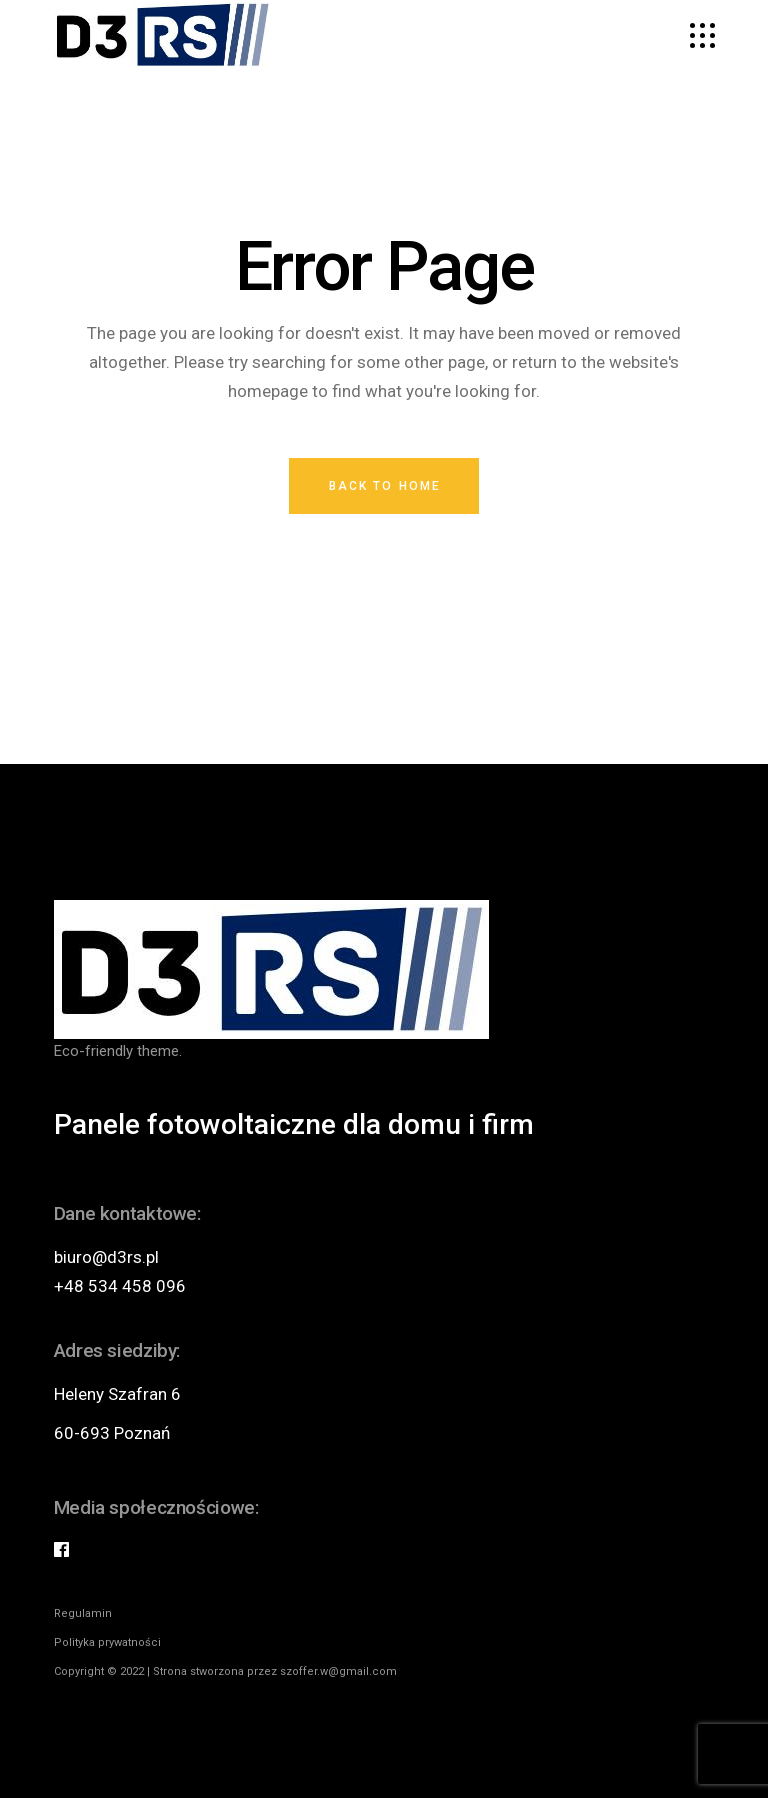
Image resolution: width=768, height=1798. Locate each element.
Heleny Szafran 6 (117, 1394)
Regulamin (83, 1613)
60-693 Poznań (112, 1433)
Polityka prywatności (107, 1642)
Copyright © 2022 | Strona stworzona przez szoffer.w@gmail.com (225, 1671)
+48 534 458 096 (120, 1286)
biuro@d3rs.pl (106, 1257)
